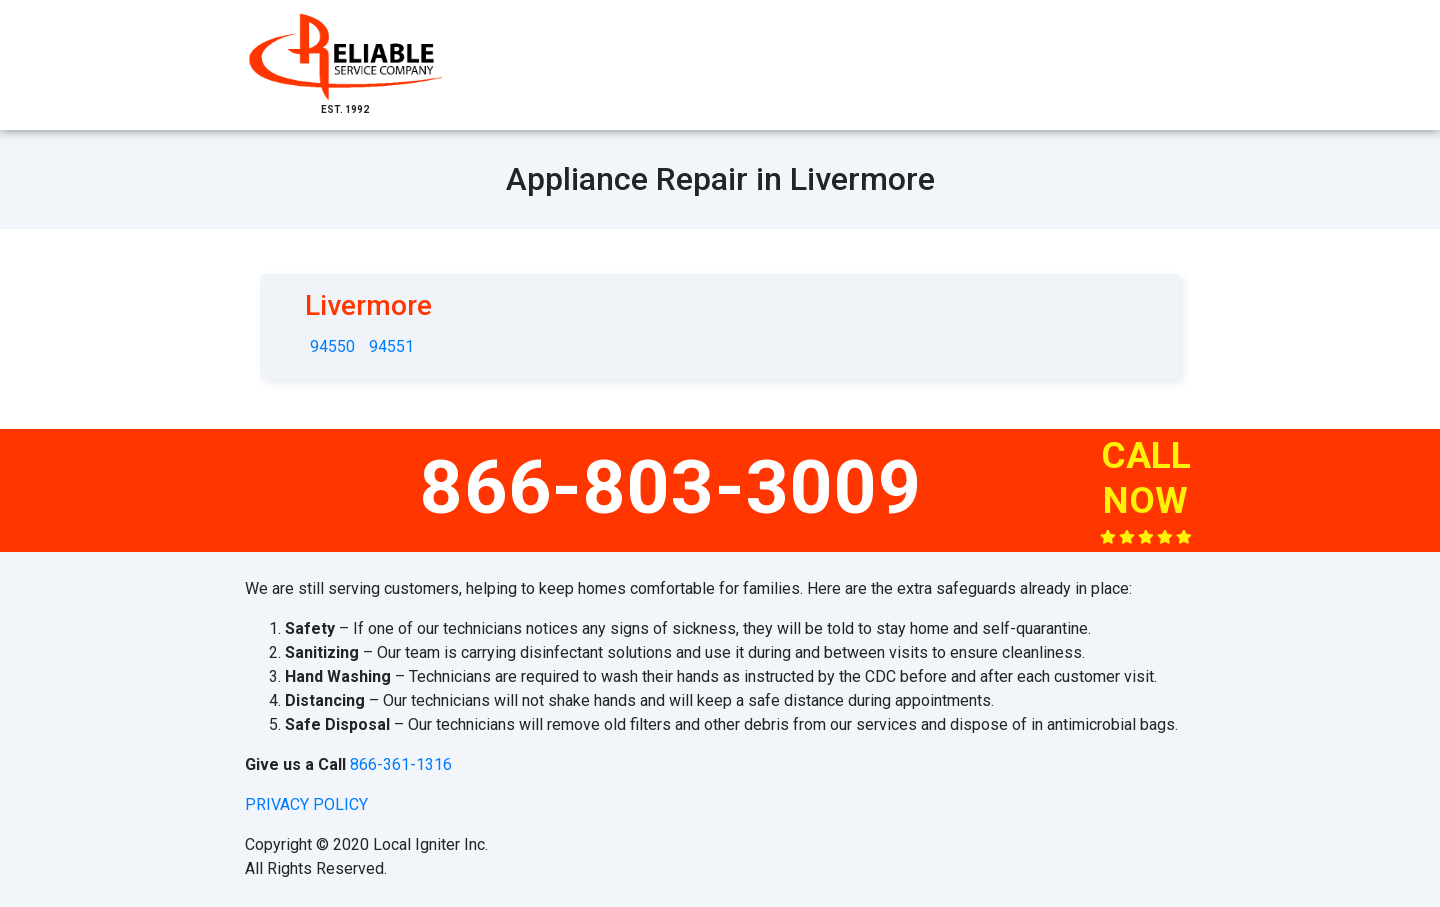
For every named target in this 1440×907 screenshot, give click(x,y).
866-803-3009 (671, 487)
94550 (332, 346)
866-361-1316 (401, 764)
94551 (391, 346)
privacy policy (306, 804)
